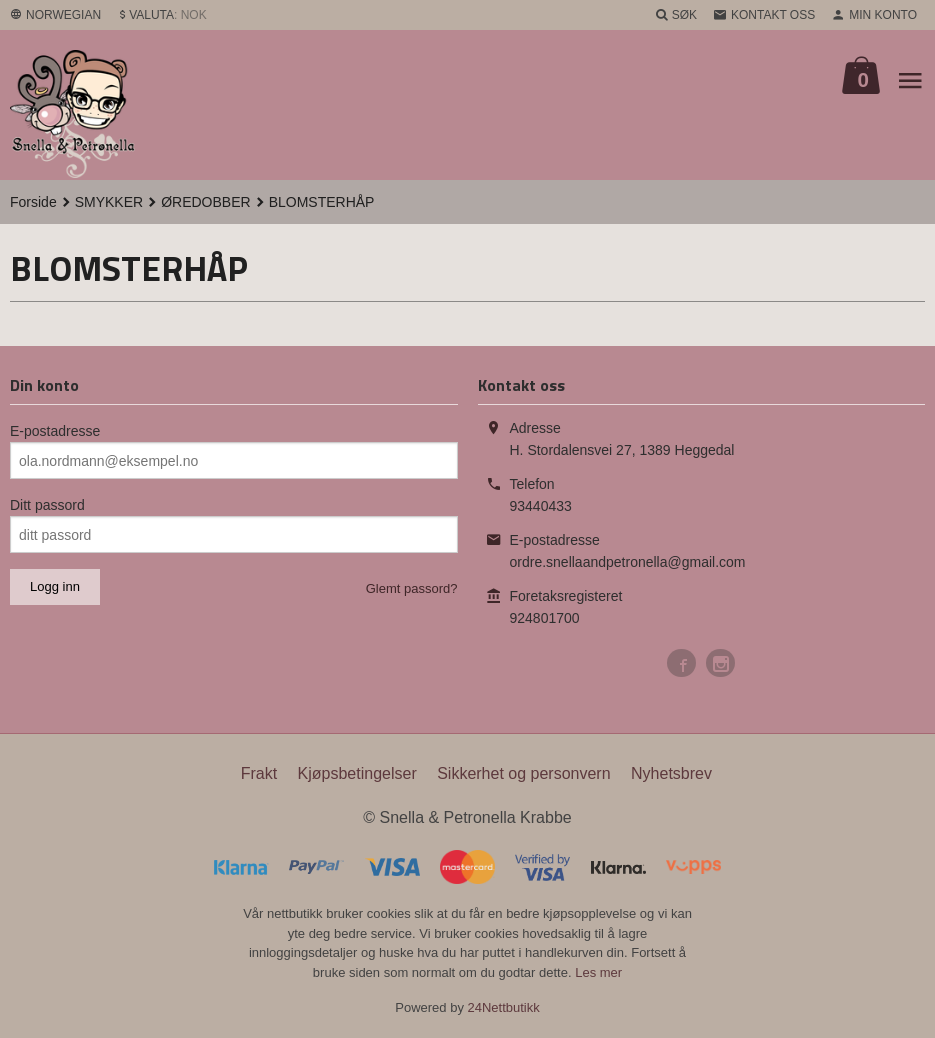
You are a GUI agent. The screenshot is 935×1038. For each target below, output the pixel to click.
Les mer (598, 972)
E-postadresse (55, 431)
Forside (33, 202)
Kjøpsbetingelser (357, 773)
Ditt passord (47, 505)
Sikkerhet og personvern (523, 773)
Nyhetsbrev (671, 773)
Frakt (259, 773)
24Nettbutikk (504, 1007)
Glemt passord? (412, 588)
